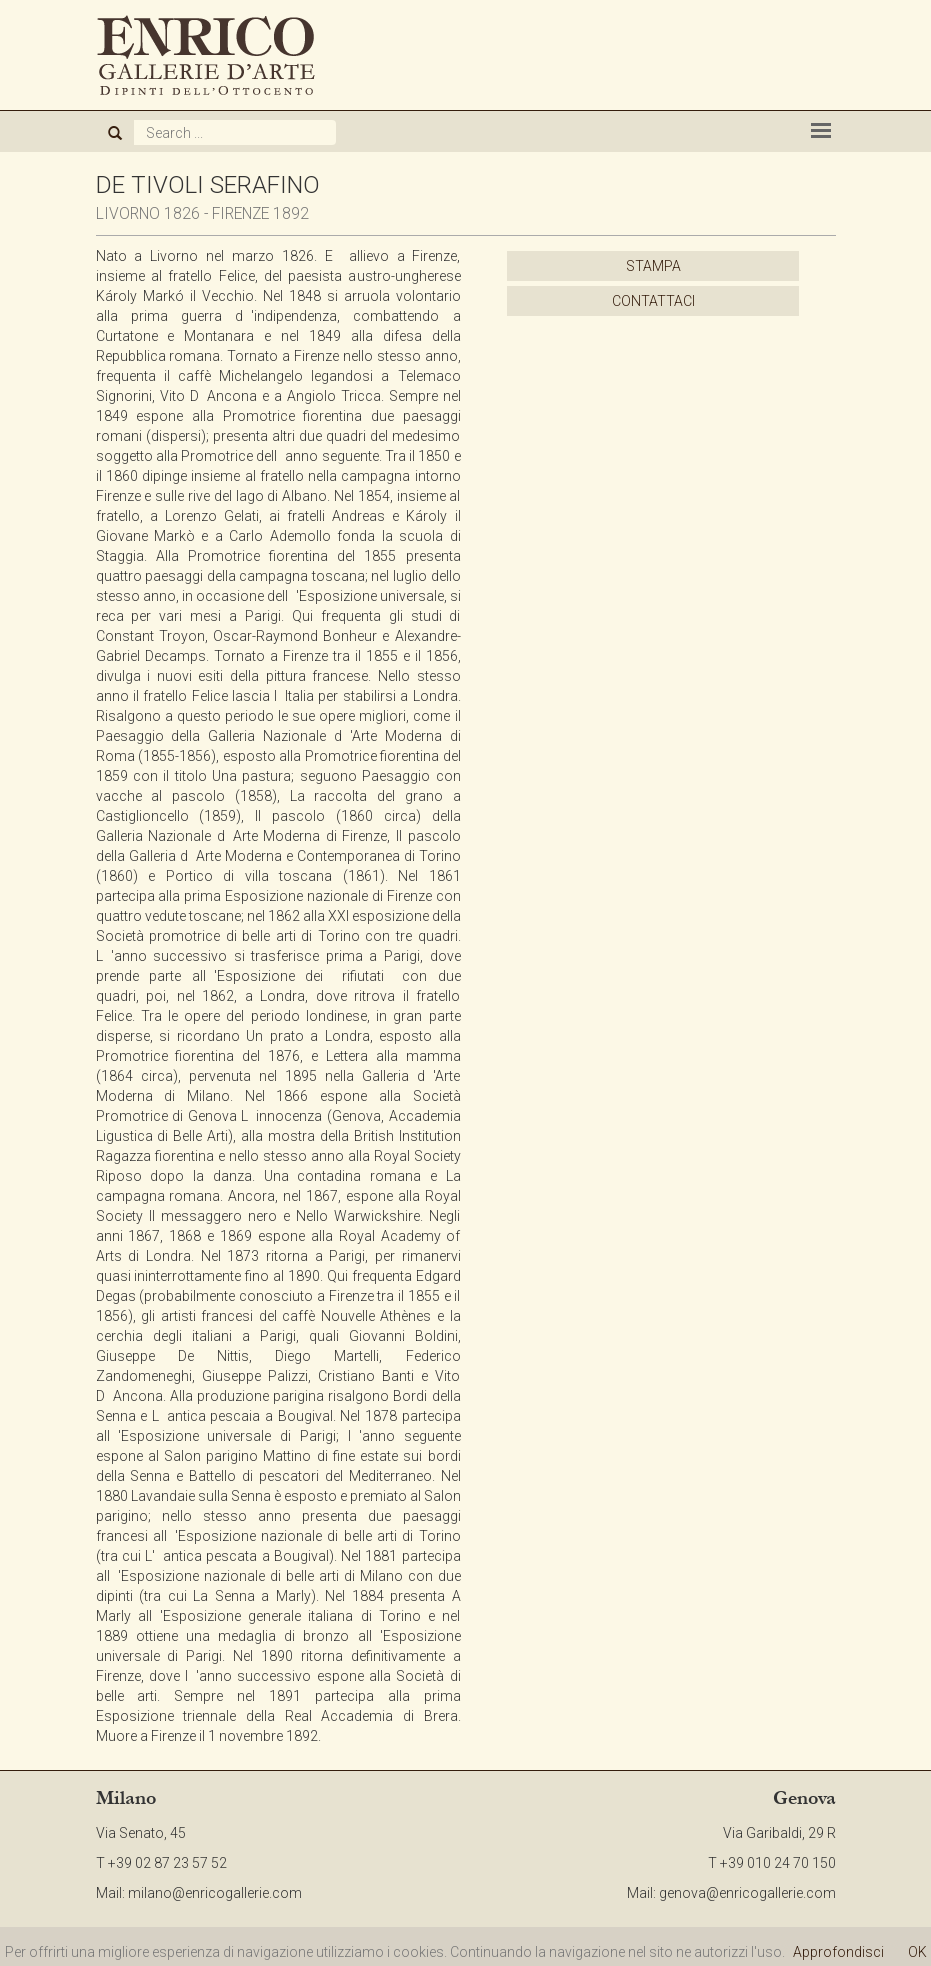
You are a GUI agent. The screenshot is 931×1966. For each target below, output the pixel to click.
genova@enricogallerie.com (747, 1893)
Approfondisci (838, 1952)
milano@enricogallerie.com (215, 1893)
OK (917, 1952)
